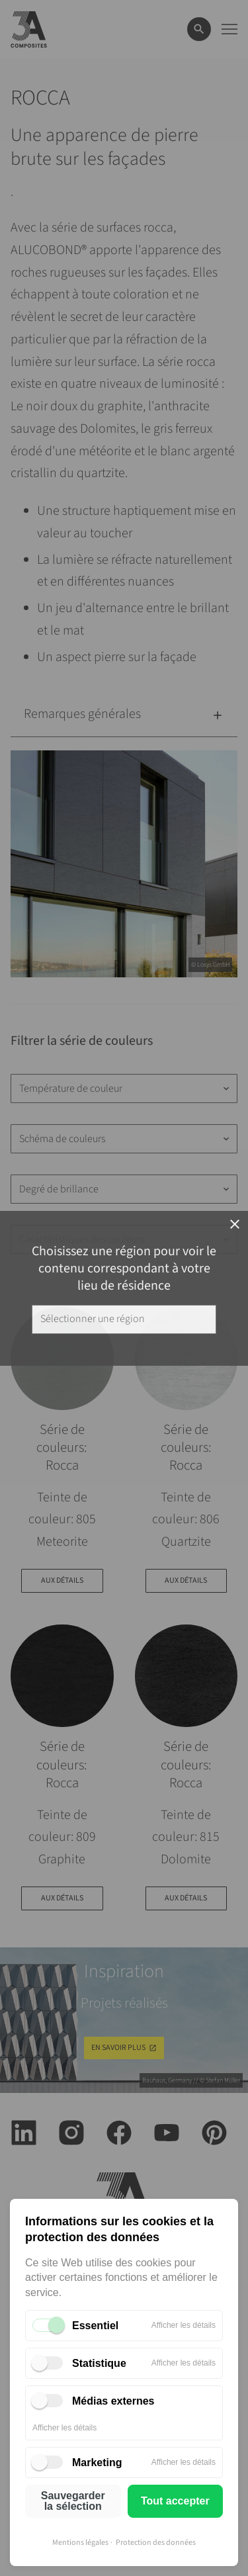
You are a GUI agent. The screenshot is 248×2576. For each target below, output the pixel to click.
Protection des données (156, 2542)
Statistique (99, 2363)
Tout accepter (175, 2501)
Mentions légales (80, 2542)
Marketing (97, 2462)
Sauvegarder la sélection (73, 2501)
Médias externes (113, 2401)
